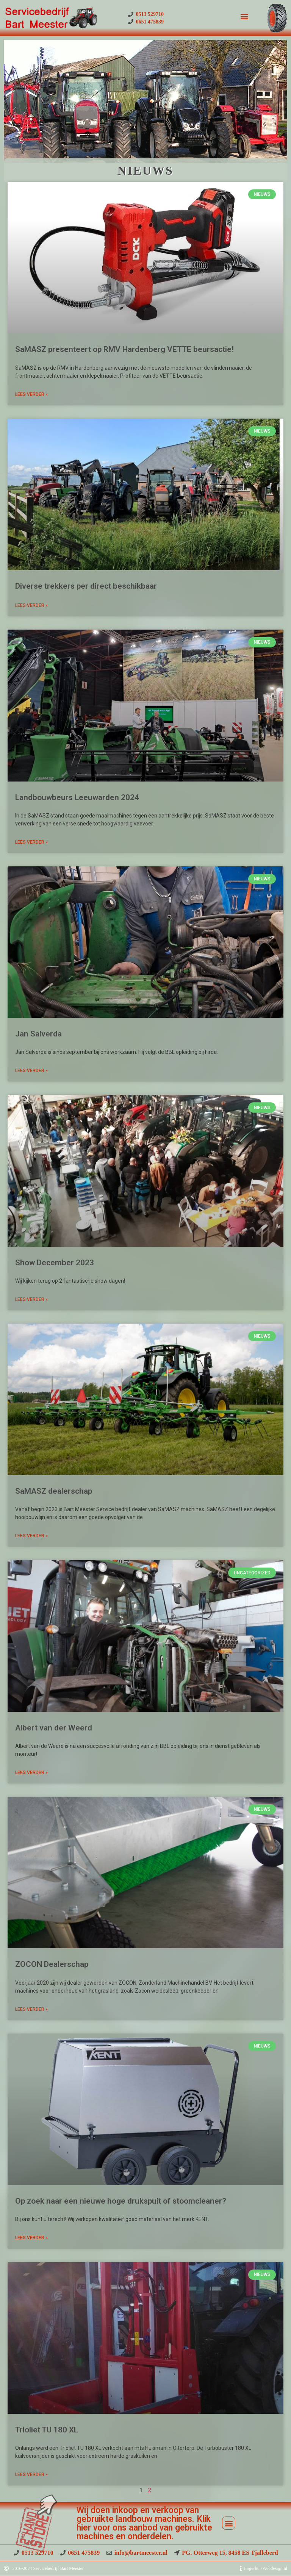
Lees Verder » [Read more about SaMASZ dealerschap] (31, 1535)
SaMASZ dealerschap (53, 1491)
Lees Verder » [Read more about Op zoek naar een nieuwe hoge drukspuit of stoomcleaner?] (31, 2237)
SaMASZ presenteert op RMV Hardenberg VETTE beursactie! (124, 349)
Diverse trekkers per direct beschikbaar (86, 586)
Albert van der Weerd (53, 1727)
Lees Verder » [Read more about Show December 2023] (31, 1299)
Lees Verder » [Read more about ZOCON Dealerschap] (31, 2009)
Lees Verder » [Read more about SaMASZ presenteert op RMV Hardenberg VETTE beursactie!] (31, 394)
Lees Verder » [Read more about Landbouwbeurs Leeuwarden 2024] (31, 842)
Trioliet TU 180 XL (46, 2429)
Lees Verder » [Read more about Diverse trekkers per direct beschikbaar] (31, 605)
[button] (244, 16)
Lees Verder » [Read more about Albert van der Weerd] (31, 1772)
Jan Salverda (38, 1033)
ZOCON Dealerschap (51, 1964)
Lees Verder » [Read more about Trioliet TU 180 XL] (31, 2474)
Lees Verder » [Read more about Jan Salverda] (31, 1070)
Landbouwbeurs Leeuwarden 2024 (77, 797)
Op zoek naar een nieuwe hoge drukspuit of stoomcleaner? (120, 2201)
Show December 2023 (54, 1262)
